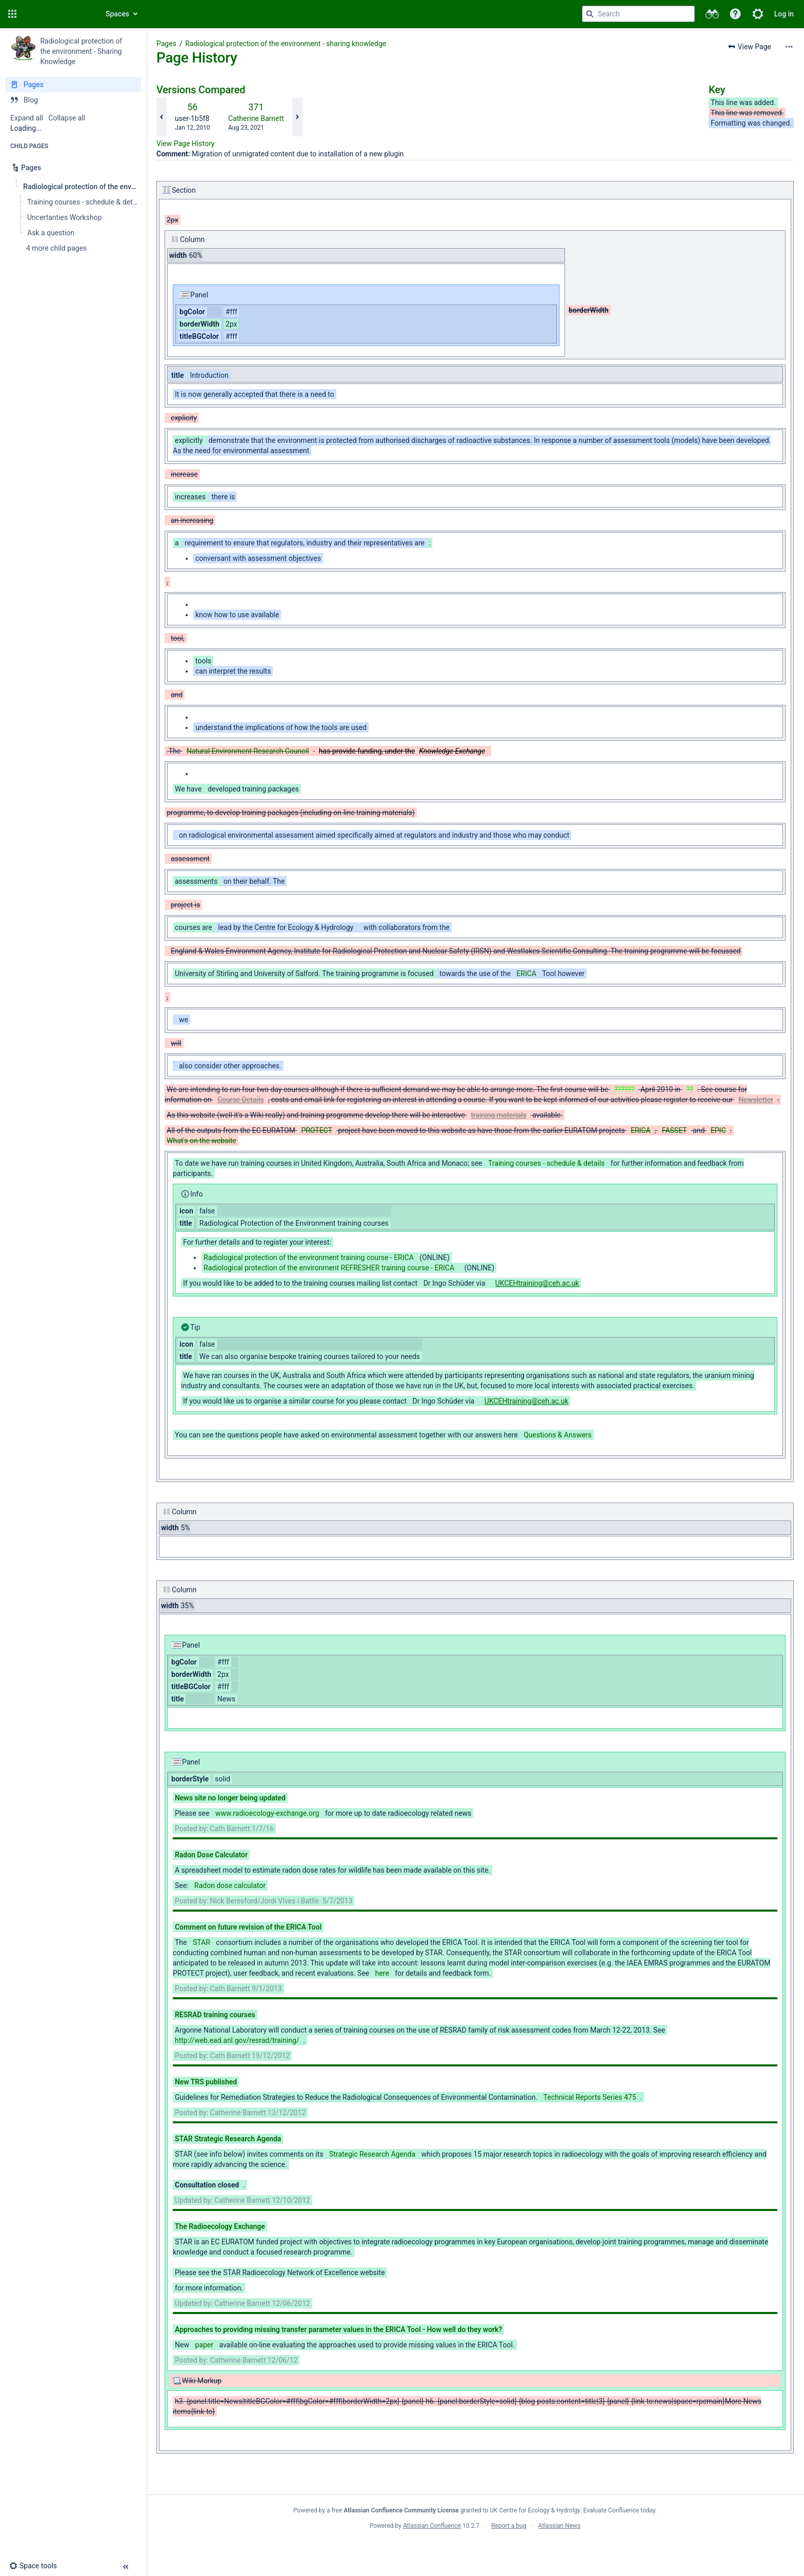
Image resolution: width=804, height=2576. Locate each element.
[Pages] (73, 84)
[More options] (789, 46)
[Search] (590, 14)
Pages (166, 43)
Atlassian (475, 2548)
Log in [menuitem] (784, 14)
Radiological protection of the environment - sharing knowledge (285, 43)
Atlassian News (559, 2525)
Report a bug (508, 2525)
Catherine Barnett (256, 118)
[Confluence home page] (57, 14)
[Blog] (73, 100)
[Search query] (638, 14)
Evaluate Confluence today (619, 2510)
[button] (12, 14)
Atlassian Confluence (432, 2525)
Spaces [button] (117, 14)
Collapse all (66, 118)
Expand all (26, 118)
